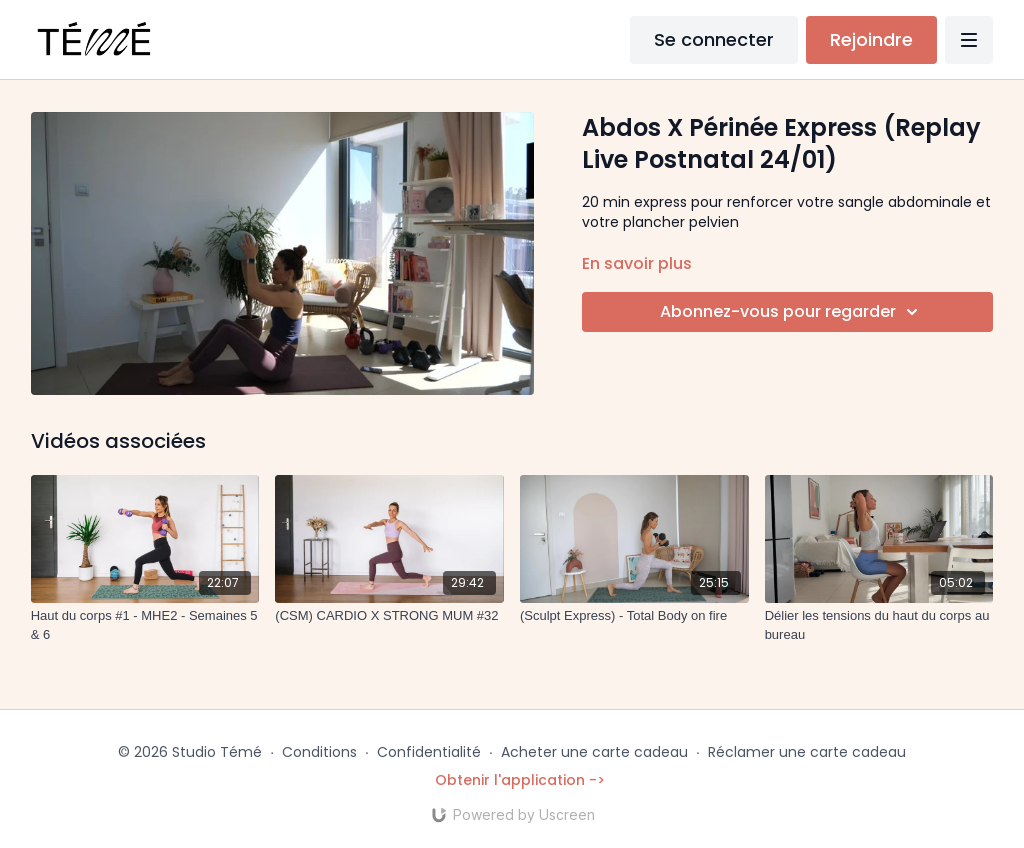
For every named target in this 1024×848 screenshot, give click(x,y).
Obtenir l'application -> (520, 780)
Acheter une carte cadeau (594, 752)
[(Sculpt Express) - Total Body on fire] (634, 616)
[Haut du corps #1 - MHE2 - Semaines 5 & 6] (145, 625)
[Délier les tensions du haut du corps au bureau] (879, 625)
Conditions (319, 752)
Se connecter (714, 39)
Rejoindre (871, 39)
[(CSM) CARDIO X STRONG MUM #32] (389, 616)
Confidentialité (429, 752)
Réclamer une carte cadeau (807, 752)
